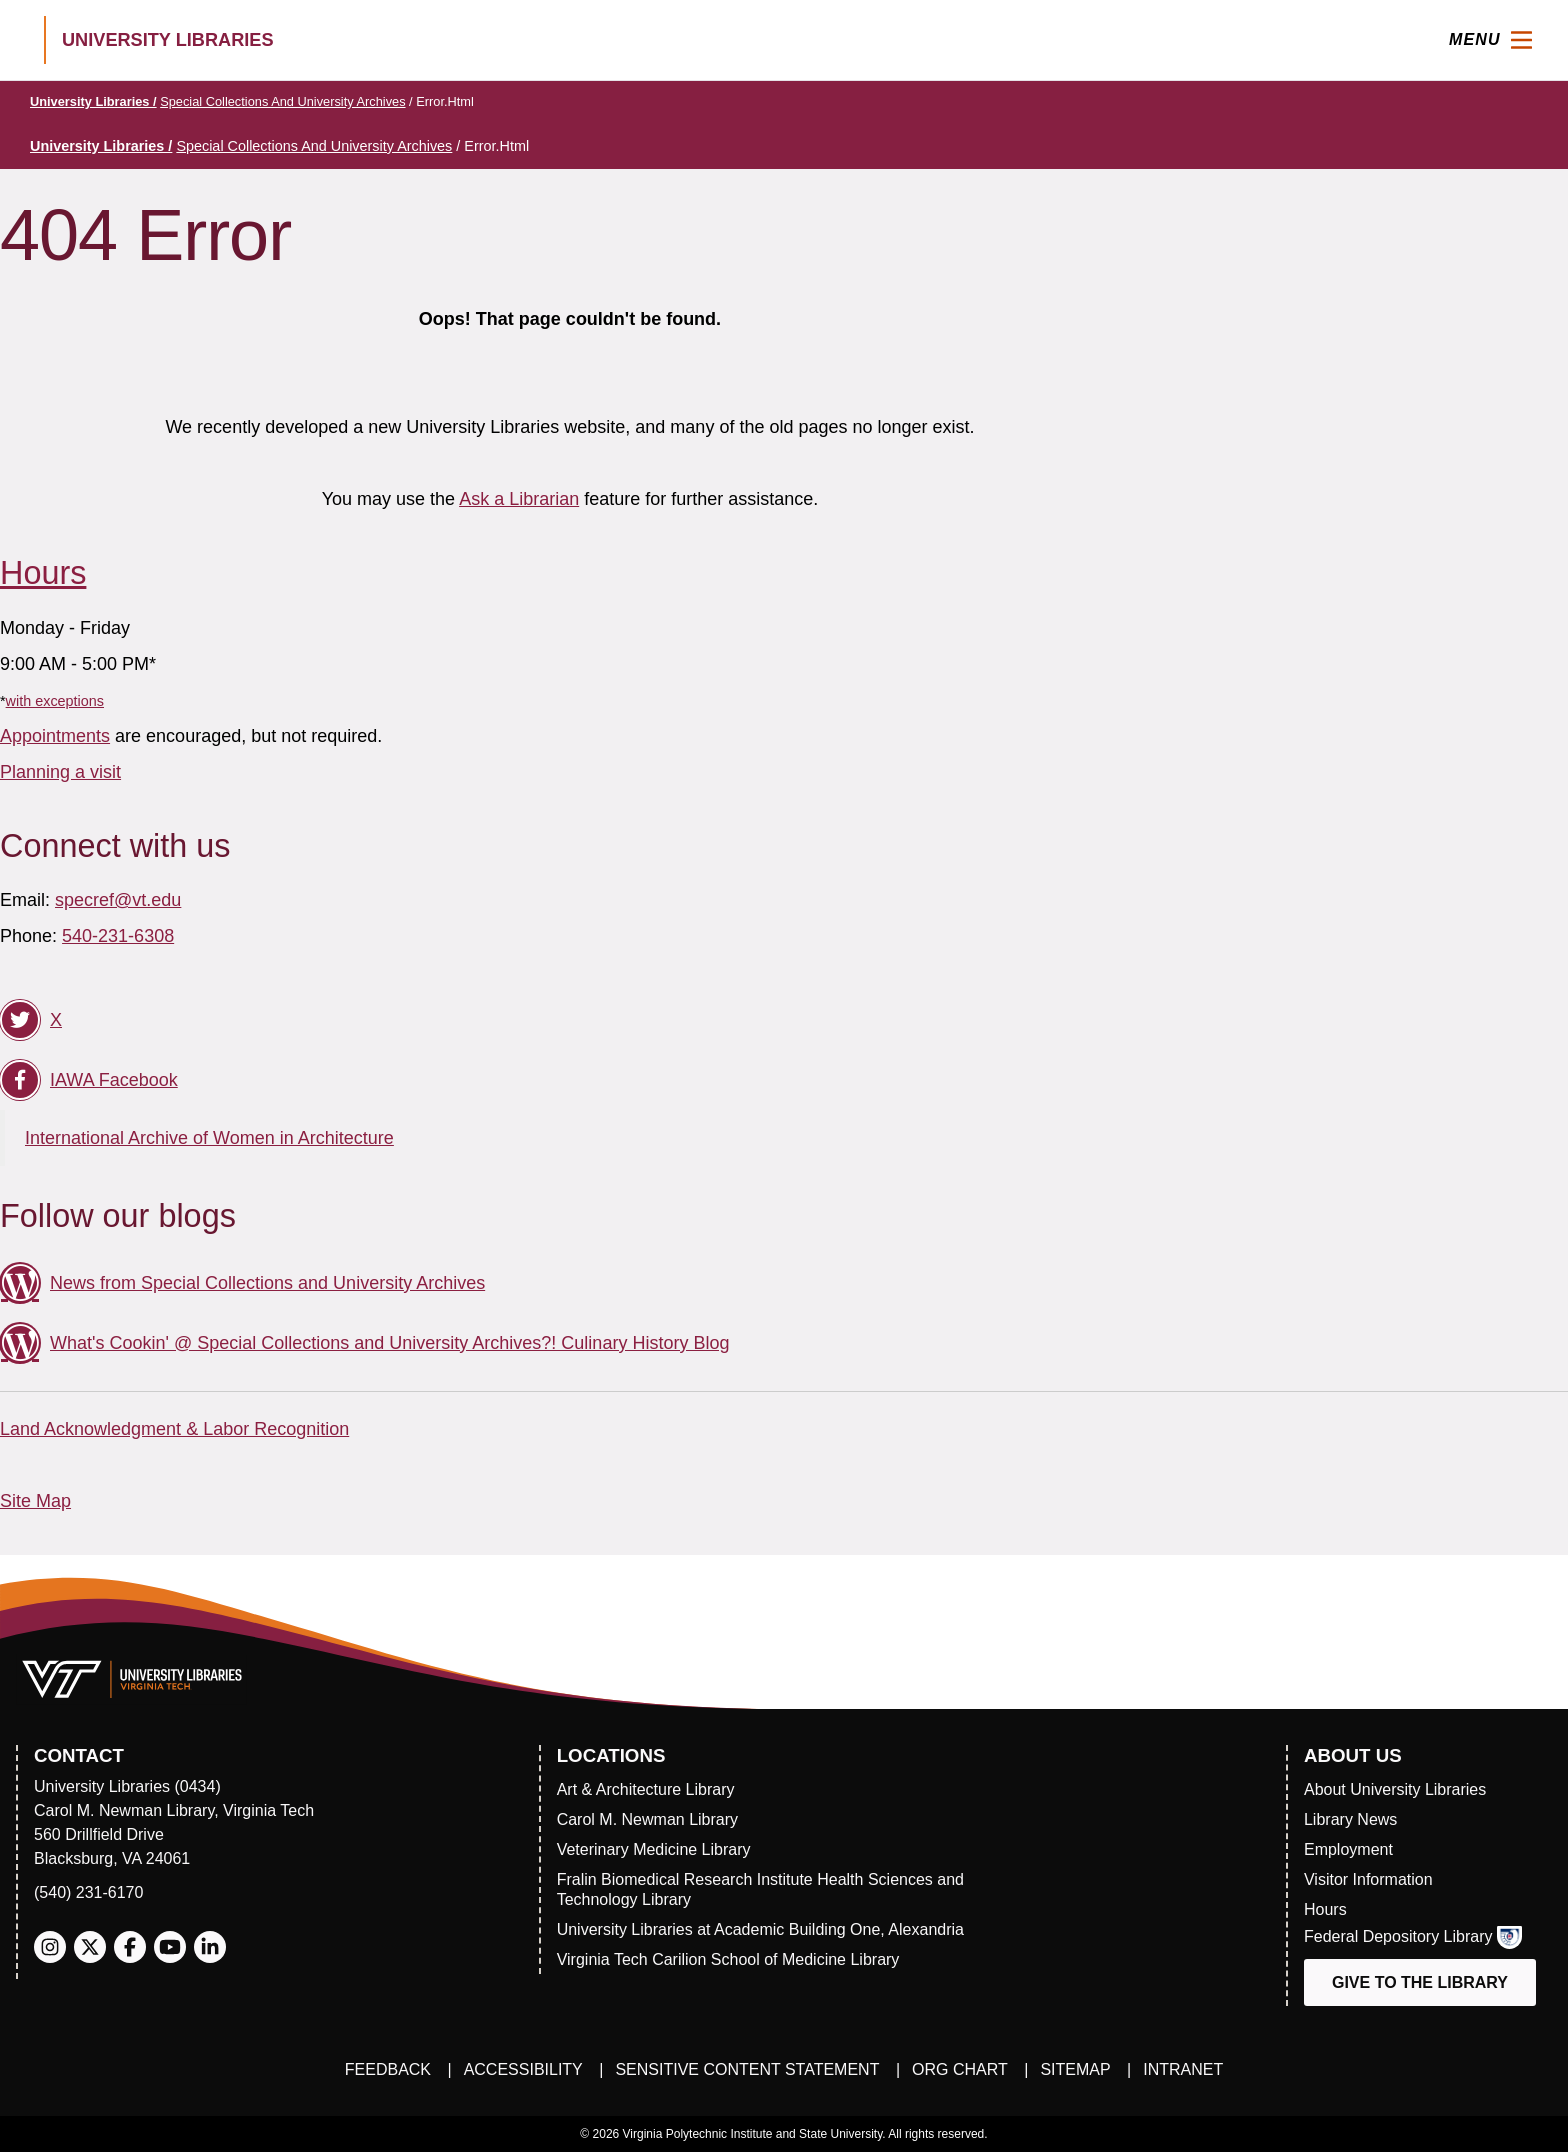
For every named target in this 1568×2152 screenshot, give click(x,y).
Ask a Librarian (519, 499)
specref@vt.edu (118, 900)
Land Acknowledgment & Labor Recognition (174, 1429)
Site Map (35, 1501)
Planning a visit (60, 772)
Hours (43, 573)
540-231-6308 (118, 936)
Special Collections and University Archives (282, 101)
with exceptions (55, 701)
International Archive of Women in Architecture (209, 1138)
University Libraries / (93, 101)
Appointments (55, 736)
